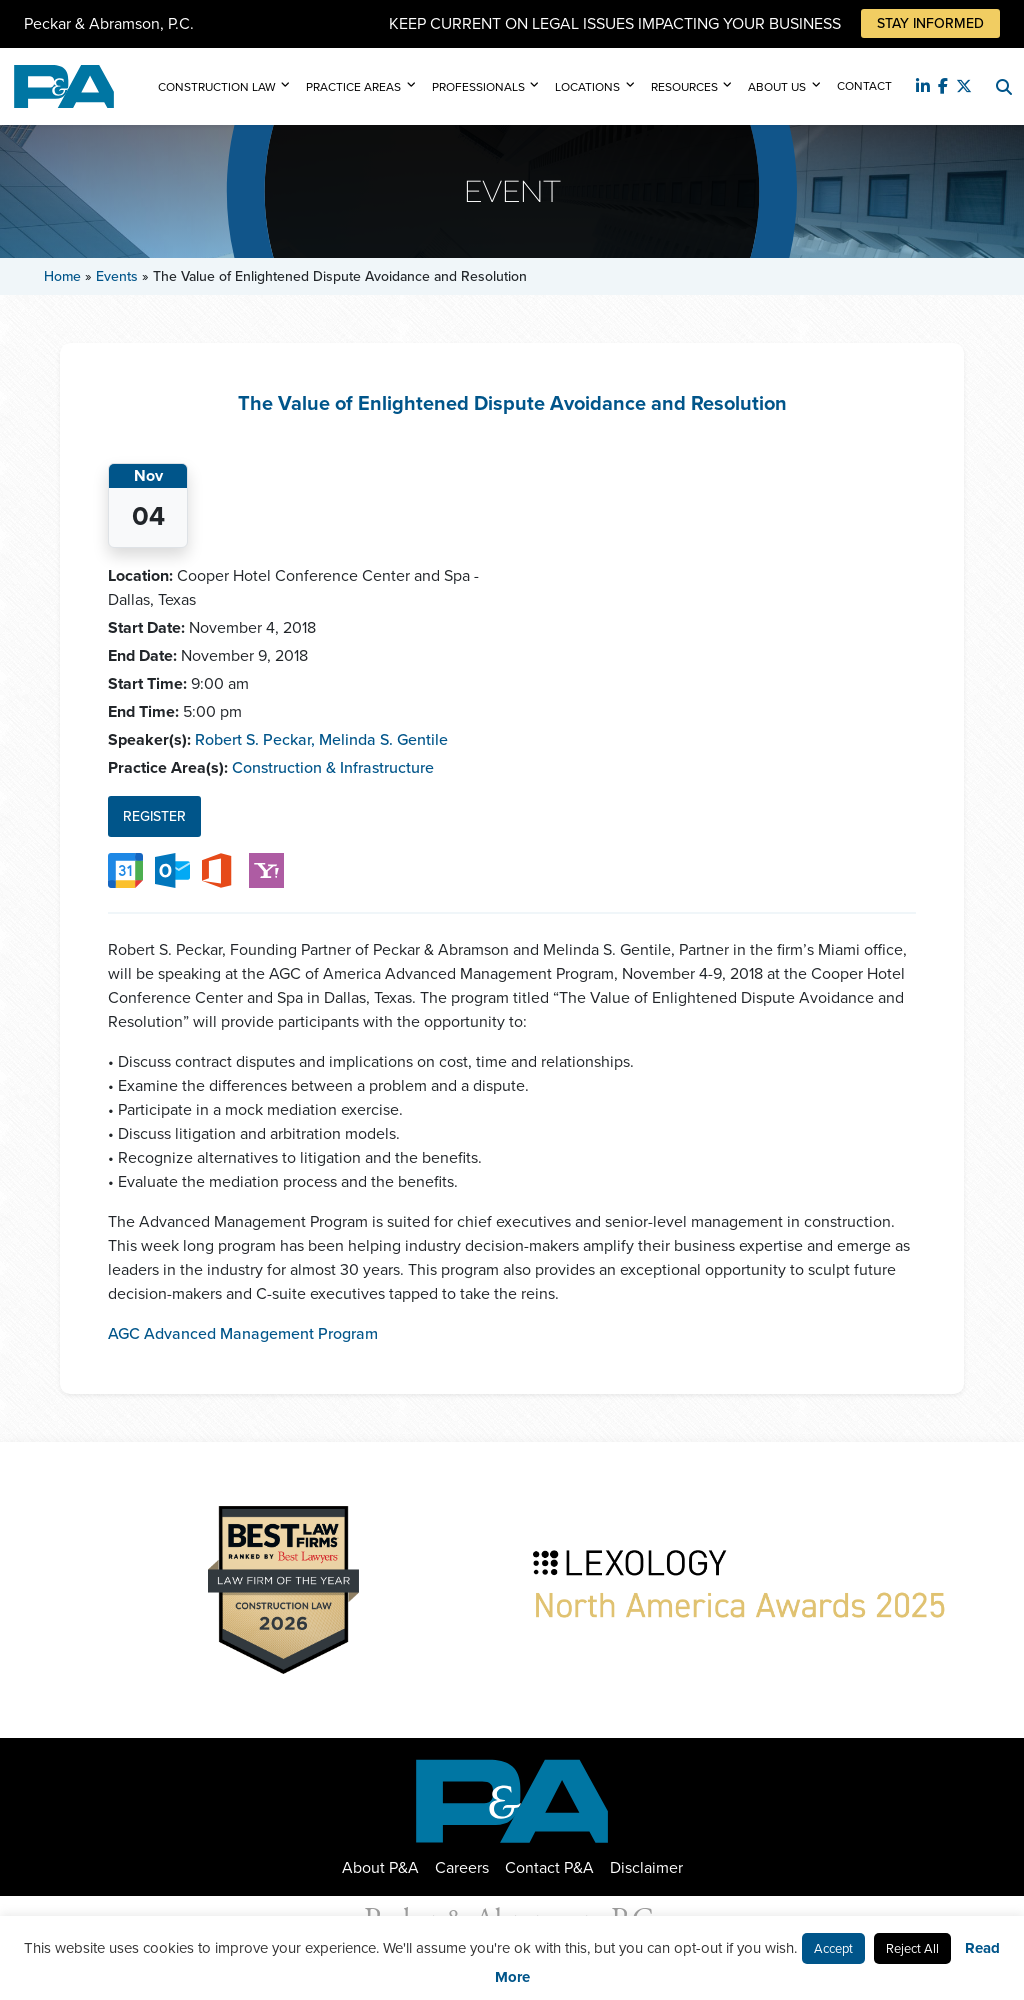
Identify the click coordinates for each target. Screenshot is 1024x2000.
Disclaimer (646, 1867)
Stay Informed (930, 23)
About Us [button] (777, 87)
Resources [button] (684, 87)
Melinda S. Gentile (383, 739)
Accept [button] (833, 1948)
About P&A (380, 1867)
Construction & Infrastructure (333, 767)
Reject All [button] (912, 1948)
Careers (462, 1867)
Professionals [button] (478, 87)
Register (154, 816)
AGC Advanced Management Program (243, 1333)
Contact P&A (549, 1867)
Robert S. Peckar (255, 739)
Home (62, 276)
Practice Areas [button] (353, 87)
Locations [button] (587, 87)
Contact (864, 86)
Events (117, 276)
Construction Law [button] (217, 87)
